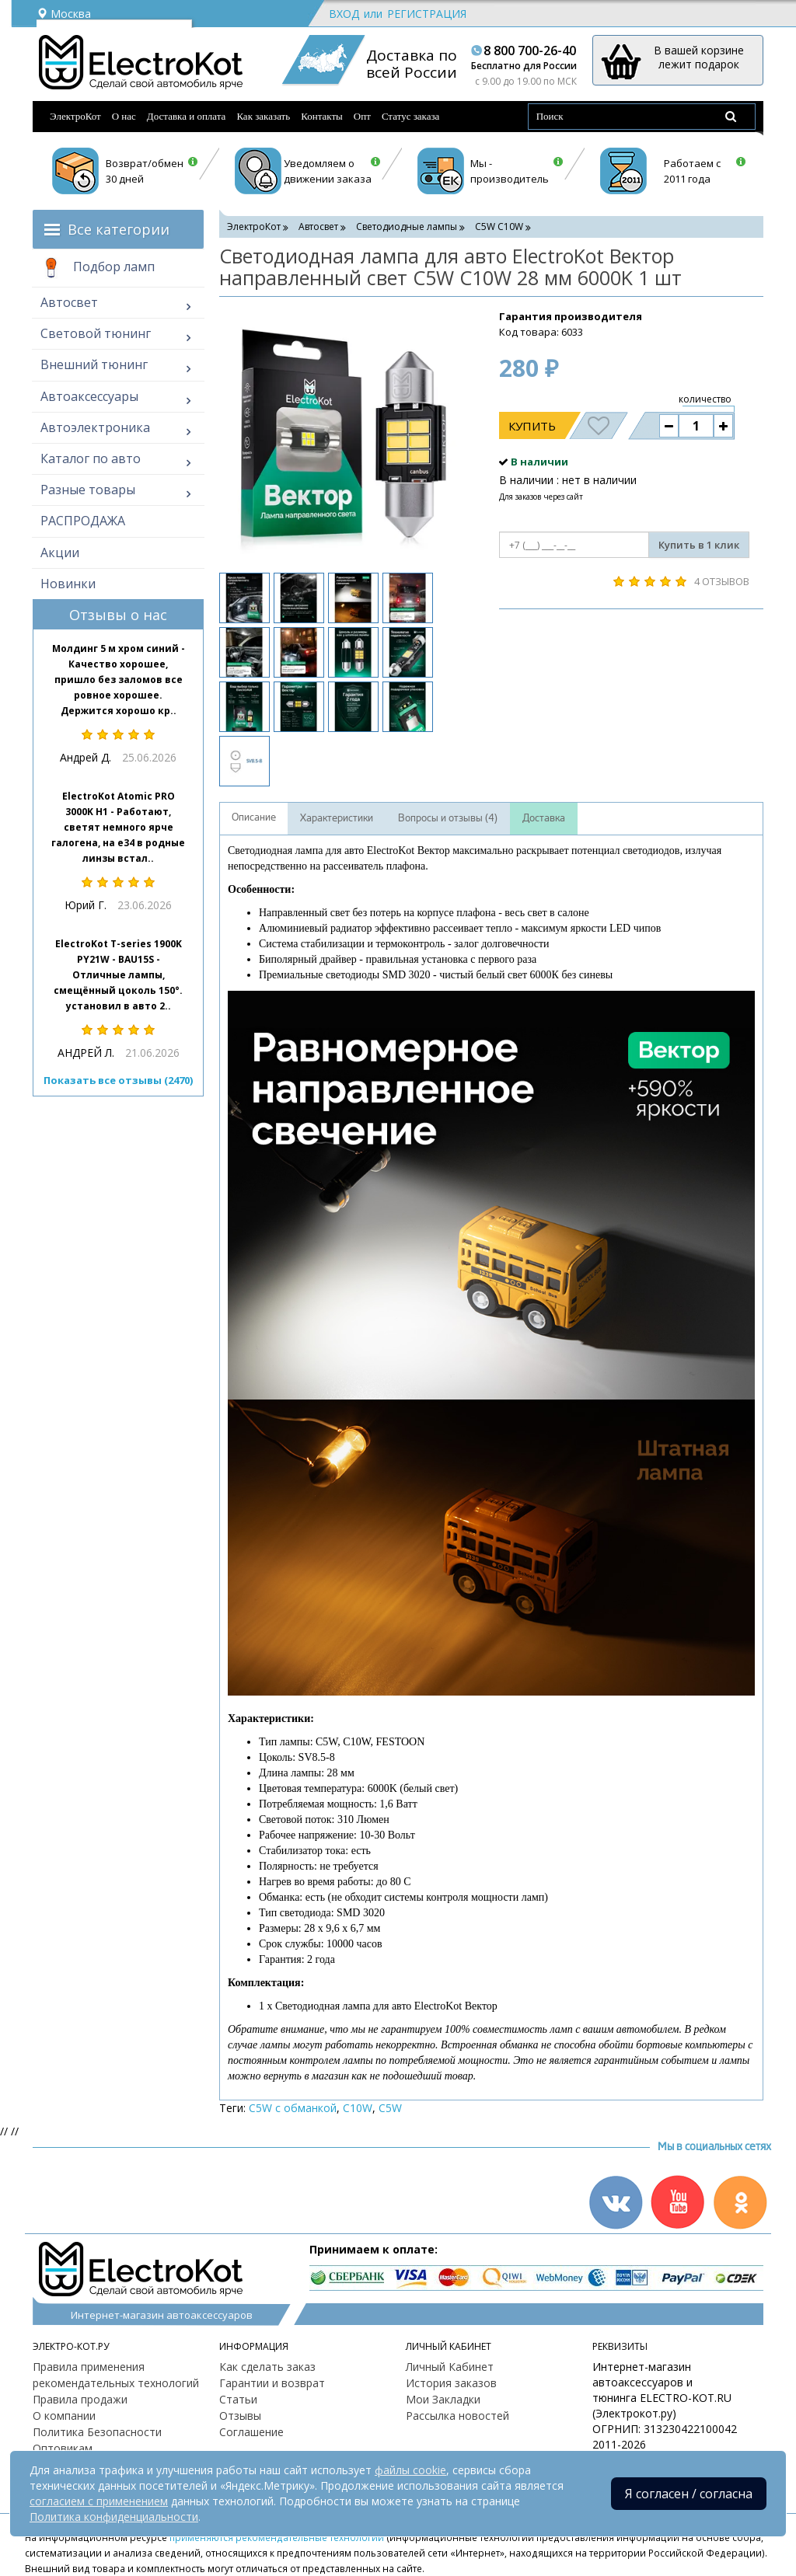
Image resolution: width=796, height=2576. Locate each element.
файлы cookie (410, 2470)
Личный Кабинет (450, 2366)
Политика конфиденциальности (114, 2516)
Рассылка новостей (457, 2415)
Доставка (543, 818)
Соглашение (251, 2431)
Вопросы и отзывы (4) (448, 818)
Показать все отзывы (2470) (118, 1080)
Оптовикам (63, 2448)
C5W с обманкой (293, 2107)
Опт (362, 116)
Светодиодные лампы (406, 226)
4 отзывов (721, 581)
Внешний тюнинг (94, 364)
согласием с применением (99, 2501)
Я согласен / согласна (688, 2493)
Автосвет (69, 302)
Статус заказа (411, 116)
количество (705, 399)
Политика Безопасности (97, 2431)
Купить (532, 426)
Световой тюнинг (95, 333)
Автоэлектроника (95, 427)
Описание (254, 817)
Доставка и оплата (186, 116)
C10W (357, 2107)
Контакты (322, 116)
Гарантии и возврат (272, 2383)
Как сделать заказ (267, 2366)
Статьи (238, 2399)
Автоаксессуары (89, 396)
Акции (59, 552)
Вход (344, 13)
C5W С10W (499, 226)
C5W (390, 2107)
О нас (124, 116)
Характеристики (336, 818)
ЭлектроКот (75, 116)
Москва (64, 13)
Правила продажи (80, 2399)
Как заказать (263, 116)
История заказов (451, 2383)
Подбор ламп (97, 268)
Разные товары (87, 489)
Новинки (68, 583)
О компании (64, 2415)
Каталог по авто (90, 458)
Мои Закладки (443, 2399)
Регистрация (426, 13)
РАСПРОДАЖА (82, 520)
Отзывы (240, 2415)
